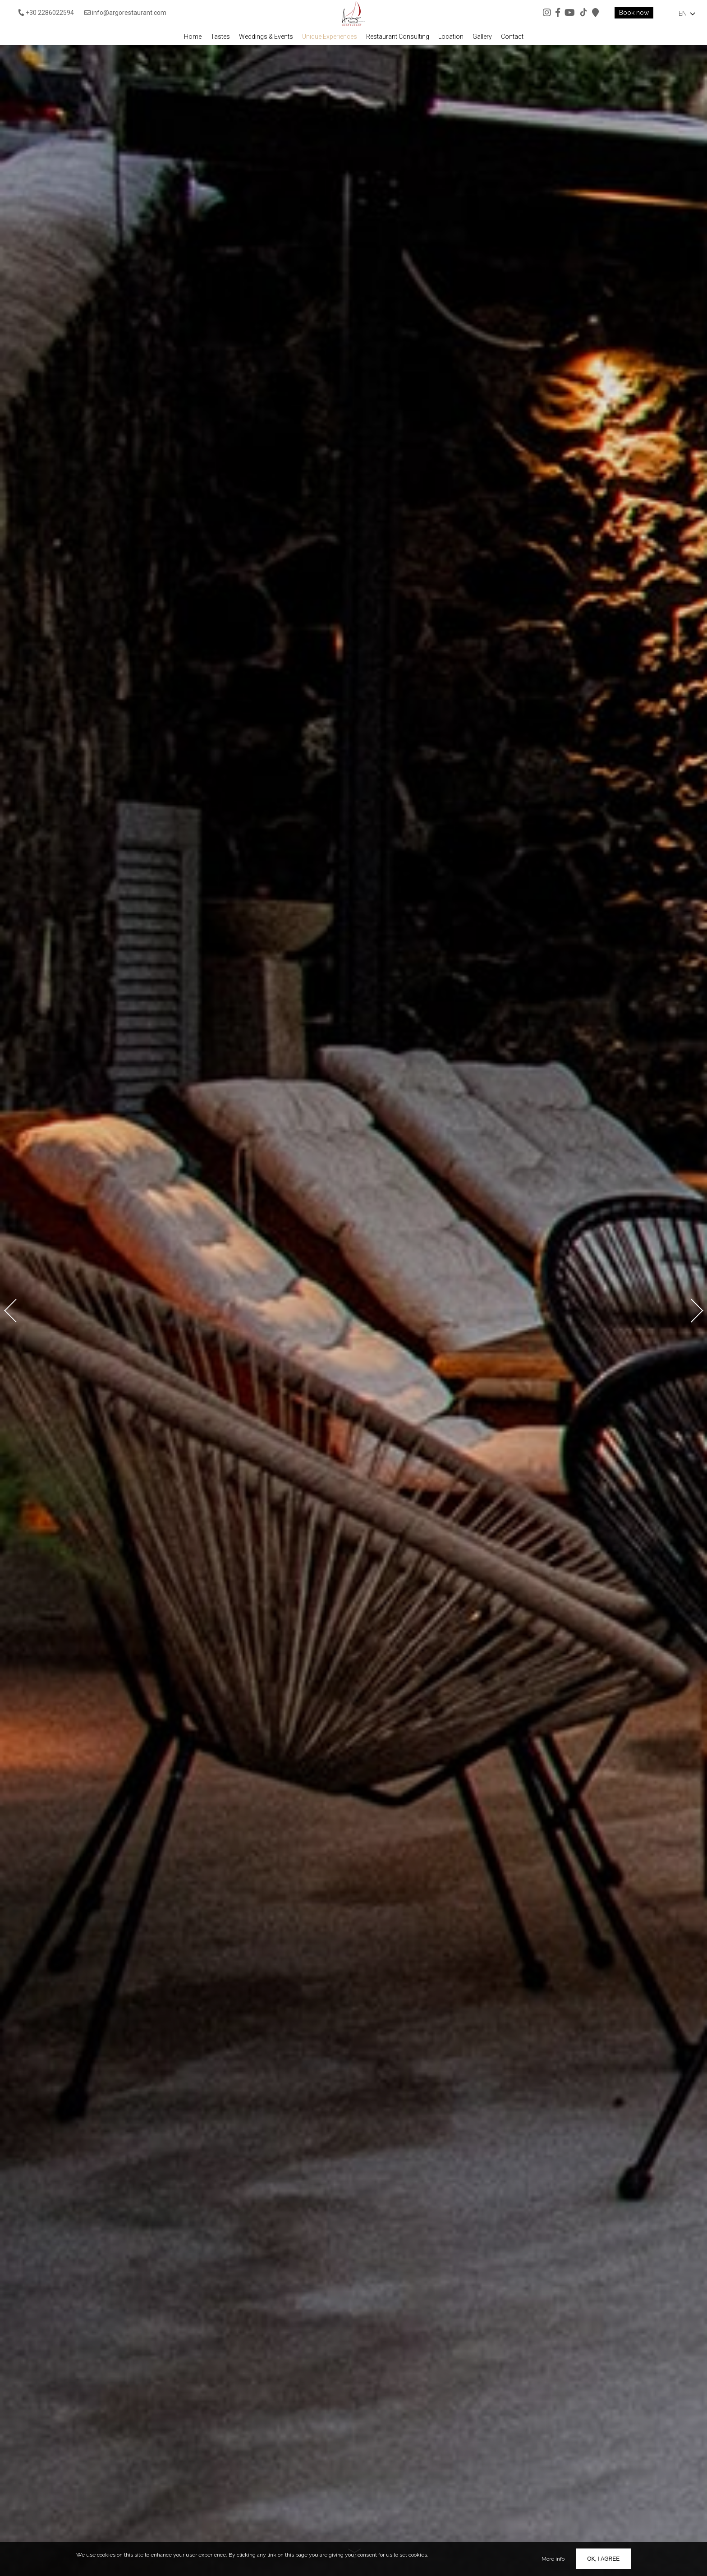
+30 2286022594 (46, 12)
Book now (634, 12)
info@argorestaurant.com (125, 12)
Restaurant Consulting (397, 36)
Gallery (482, 36)
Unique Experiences (329, 36)
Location (451, 36)
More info (553, 2559)
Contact (512, 36)
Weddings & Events (266, 36)
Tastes (220, 36)
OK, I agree (603, 2559)
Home (193, 36)
